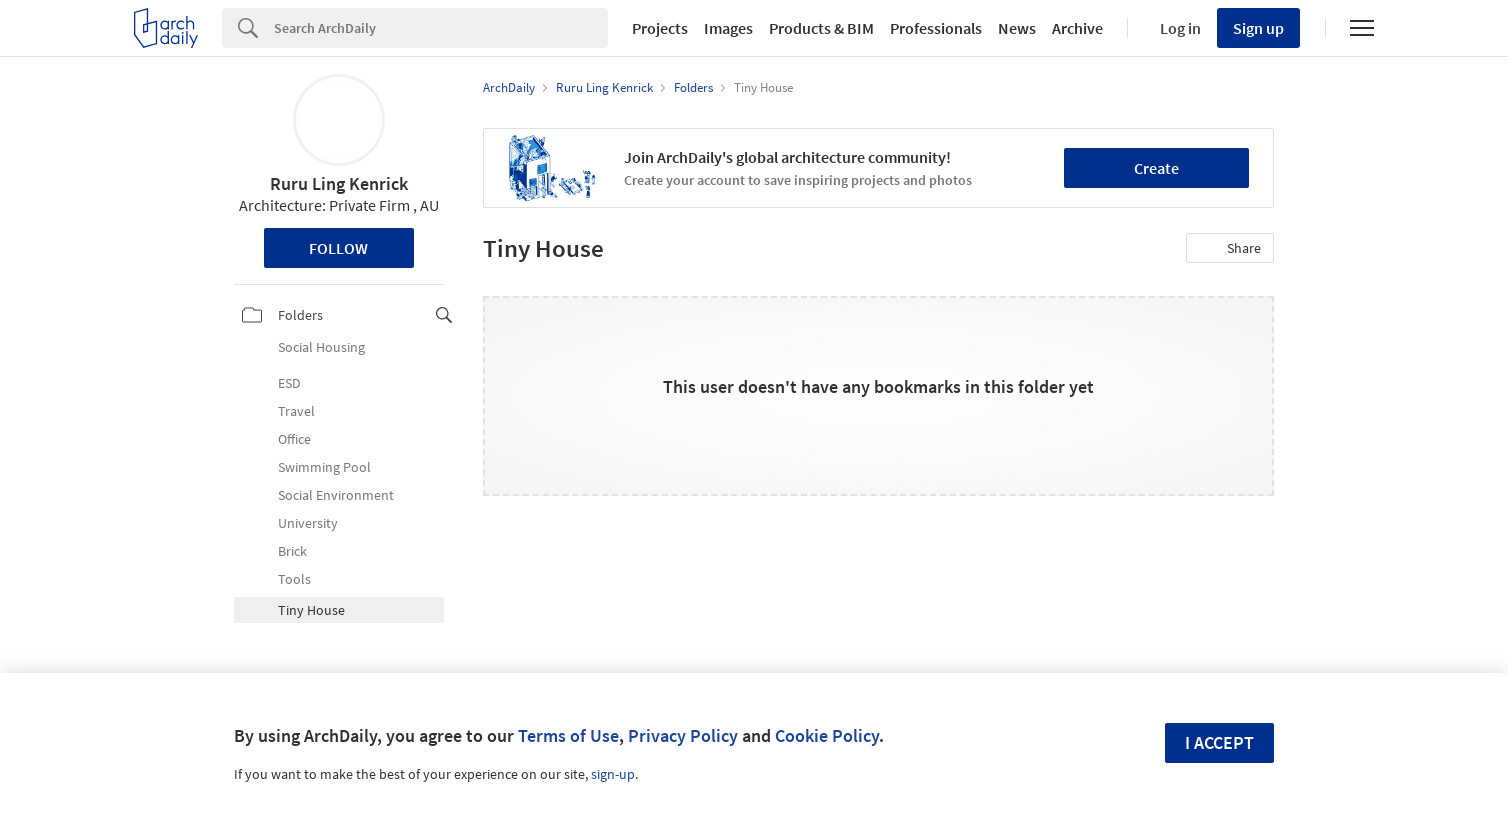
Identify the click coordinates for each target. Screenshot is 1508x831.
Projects (660, 28)
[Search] (441, 28)
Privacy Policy (683, 735)
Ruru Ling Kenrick (339, 183)
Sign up (1258, 28)
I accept (1219, 742)
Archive (1077, 28)
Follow (338, 248)
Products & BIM (821, 28)
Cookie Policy (827, 735)
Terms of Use (568, 735)
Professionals (936, 28)
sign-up (613, 774)
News (1017, 28)
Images (728, 28)
